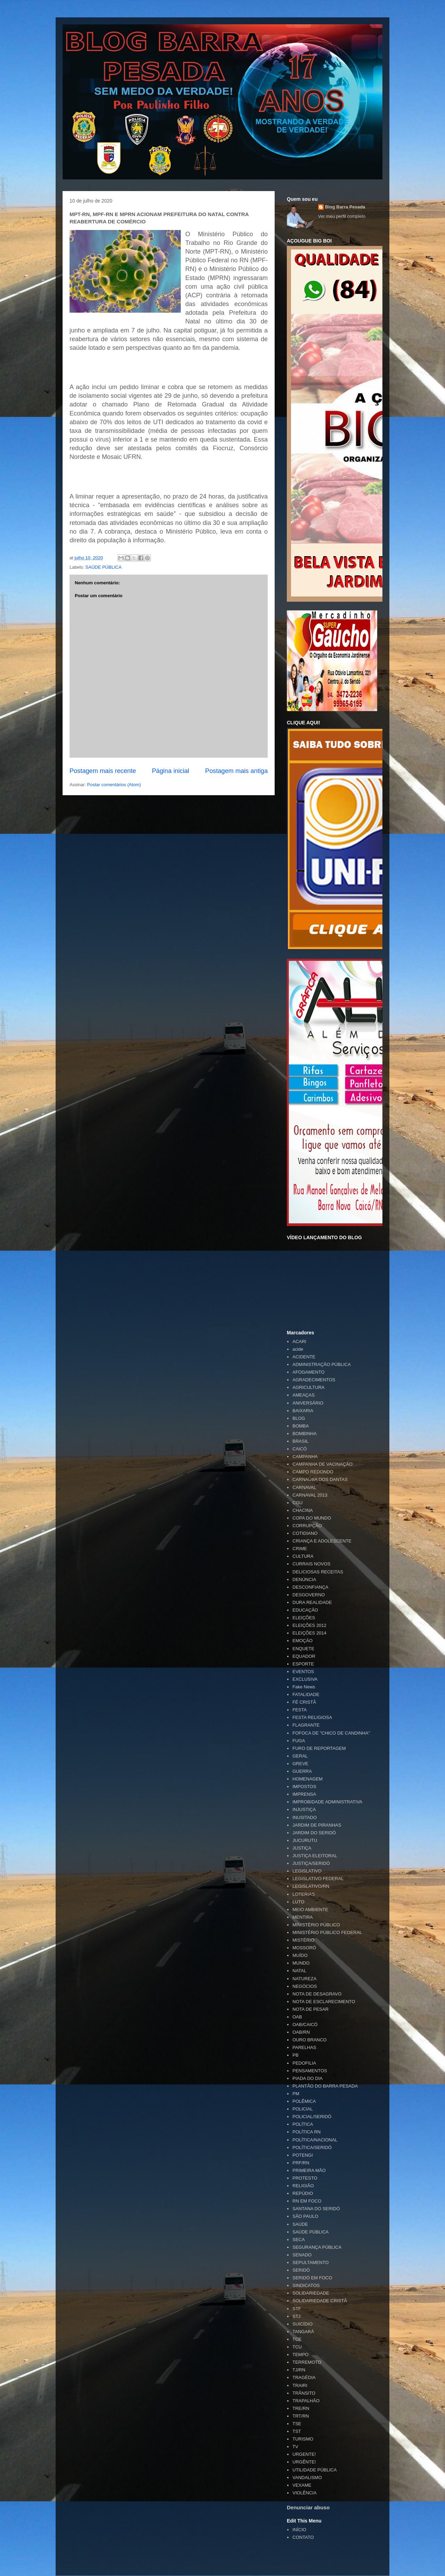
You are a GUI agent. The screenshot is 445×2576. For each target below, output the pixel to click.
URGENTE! (304, 2454)
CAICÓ (299, 1448)
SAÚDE (300, 2224)
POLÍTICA (302, 2124)
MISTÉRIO (303, 1940)
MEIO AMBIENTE (310, 1909)
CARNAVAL (304, 1487)
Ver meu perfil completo (342, 216)
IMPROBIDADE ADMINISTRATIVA (327, 1801)
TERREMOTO (306, 2362)
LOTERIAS (303, 1894)
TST (296, 2431)
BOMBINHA (304, 1433)
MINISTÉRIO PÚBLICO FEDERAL (327, 1932)
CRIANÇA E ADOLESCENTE (321, 1541)
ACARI (299, 1341)
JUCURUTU (304, 1840)
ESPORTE (303, 1663)
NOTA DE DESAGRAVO (316, 1994)
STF (296, 2308)
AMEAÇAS (303, 1395)
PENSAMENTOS (309, 2070)
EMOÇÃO (302, 1640)
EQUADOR (303, 1656)
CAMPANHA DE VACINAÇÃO (322, 1464)
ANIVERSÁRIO (307, 1403)
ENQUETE (303, 1648)
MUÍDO (299, 1955)
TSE (296, 2423)
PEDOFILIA (304, 2063)
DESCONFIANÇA (310, 1587)
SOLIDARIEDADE (310, 2293)
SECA (298, 2239)
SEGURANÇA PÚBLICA (316, 2247)
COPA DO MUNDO (311, 1518)
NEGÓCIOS (304, 1986)
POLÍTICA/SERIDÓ (312, 2147)
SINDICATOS (305, 2285)
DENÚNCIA (304, 1579)
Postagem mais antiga (236, 770)
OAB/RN (301, 2032)
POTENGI (302, 2155)
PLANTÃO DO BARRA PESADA (325, 2086)
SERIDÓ (301, 2270)
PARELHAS (304, 2047)
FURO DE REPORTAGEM (319, 1748)
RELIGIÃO (303, 2185)
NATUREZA (304, 1978)
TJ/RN (298, 2369)
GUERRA (302, 1771)
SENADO (302, 2254)
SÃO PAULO (305, 2216)
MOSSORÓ (304, 1947)
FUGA (298, 1740)
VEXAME (301, 2485)
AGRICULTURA (308, 1387)
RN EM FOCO (306, 2201)
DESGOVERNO (308, 1594)
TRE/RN (300, 2408)
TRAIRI (299, 2385)
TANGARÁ (303, 2331)
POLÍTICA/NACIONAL (314, 2139)
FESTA (299, 1709)
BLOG (298, 1418)
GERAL (300, 1756)
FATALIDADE (305, 1694)
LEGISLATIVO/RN (310, 1886)
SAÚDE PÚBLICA (104, 567)
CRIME (299, 1548)
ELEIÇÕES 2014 (309, 1633)
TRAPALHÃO (305, 2400)
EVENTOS (303, 1671)
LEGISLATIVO (307, 1871)
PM (295, 2093)
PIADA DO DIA (307, 2078)
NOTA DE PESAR (310, 2009)
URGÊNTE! (304, 2461)
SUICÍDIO (302, 2324)
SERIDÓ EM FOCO (312, 2277)
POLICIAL (302, 2109)
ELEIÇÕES (303, 1617)
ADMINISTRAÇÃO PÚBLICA (321, 1364)
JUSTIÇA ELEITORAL (314, 1855)
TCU (297, 2346)
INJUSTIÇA (304, 1809)
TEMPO (300, 2354)
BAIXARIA (302, 1410)
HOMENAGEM (307, 1778)
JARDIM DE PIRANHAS (316, 1825)
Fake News (303, 1686)
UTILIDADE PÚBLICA (314, 2469)
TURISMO (302, 2439)
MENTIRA (302, 1917)
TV (295, 2446)
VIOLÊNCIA (304, 2492)
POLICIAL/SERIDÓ (311, 2116)
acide (297, 1349)
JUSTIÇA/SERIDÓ (311, 1863)
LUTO (298, 1901)
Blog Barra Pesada (106, 38)
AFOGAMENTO (308, 1372)
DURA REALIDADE (312, 1602)
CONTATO (303, 2537)
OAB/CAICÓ (304, 2024)
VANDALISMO (307, 2477)
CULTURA (302, 1556)
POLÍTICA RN (306, 2131)
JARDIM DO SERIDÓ (314, 1832)
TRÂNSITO (303, 2393)
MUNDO (300, 1963)
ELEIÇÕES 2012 (309, 1625)
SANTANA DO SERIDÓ (316, 2208)
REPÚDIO (302, 2193)
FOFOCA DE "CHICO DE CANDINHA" (331, 1733)
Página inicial (170, 770)
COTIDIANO (304, 1533)
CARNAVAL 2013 (309, 1495)
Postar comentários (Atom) (114, 784)
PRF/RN (300, 2162)
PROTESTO (304, 2178)
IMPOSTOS (304, 1786)
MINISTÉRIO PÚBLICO (316, 1924)
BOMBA (300, 1426)
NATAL (299, 1970)
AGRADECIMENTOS (313, 1379)
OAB (297, 2016)
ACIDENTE (303, 1356)
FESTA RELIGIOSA (312, 1717)
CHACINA (302, 1510)
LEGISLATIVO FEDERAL (317, 1878)
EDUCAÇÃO (305, 1610)
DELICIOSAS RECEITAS (317, 1571)
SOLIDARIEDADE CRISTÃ (319, 2300)
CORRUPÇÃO (307, 1525)
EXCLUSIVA (304, 1679)
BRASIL (300, 1441)
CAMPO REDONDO (312, 1471)
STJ (296, 2316)
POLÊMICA (304, 2101)
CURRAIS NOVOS (311, 1563)
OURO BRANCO (309, 2039)
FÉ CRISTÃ (304, 1702)
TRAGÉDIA (303, 2377)
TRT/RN (300, 2416)
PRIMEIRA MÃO (308, 2170)
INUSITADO (304, 1817)
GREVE (300, 1763)
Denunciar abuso (308, 2507)
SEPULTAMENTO (310, 2262)
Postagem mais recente (103, 770)
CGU (297, 1502)
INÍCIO (299, 2529)
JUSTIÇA (301, 1848)
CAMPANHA (305, 1456)
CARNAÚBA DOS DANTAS (320, 1479)
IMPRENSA (304, 1794)
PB (295, 2055)
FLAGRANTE (305, 1725)
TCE (296, 2339)
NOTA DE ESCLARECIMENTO (323, 2001)
